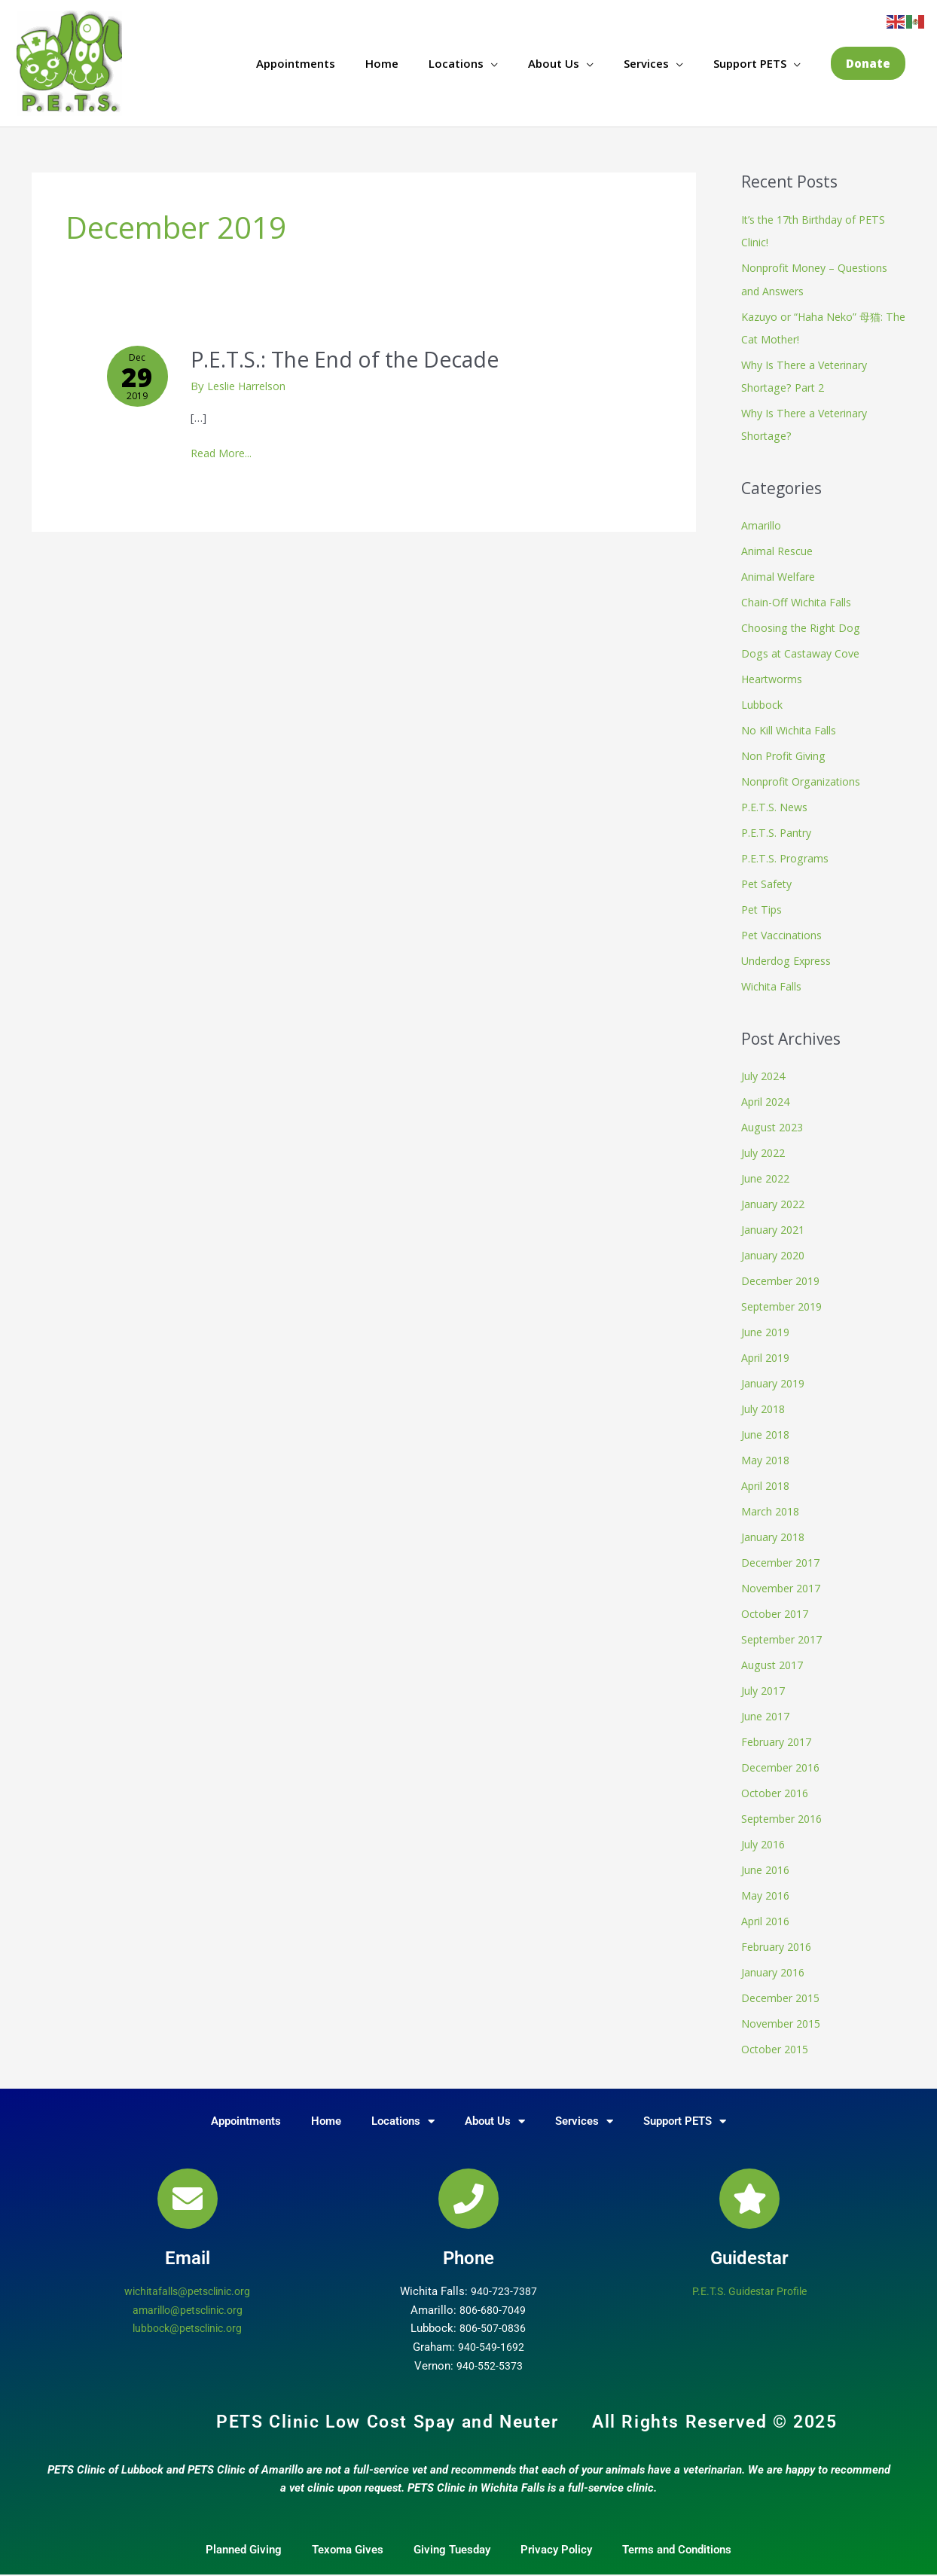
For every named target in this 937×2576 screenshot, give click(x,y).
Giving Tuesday (452, 2538)
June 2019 (767, 1325)
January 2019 (775, 1376)
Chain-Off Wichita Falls (798, 601)
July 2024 (765, 1071)
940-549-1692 (491, 2336)
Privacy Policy (556, 2538)
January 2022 (775, 1199)
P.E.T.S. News (776, 804)
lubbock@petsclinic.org (187, 2317)
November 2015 (784, 2012)
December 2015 (783, 1987)
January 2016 (775, 1961)
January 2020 (775, 1249)
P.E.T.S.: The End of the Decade (358, 360)
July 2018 (765, 1402)
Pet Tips (763, 906)
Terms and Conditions (676, 2538)
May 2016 (767, 1885)
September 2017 (785, 1630)
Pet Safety (768, 880)
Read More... (226, 453)
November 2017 (784, 1580)
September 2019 (785, 1300)
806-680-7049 (492, 2298)
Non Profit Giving (785, 753)
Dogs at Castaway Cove (803, 651)
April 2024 (767, 1097)
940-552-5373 (489, 2354)
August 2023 (774, 1122)
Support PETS (749, 64)
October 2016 (778, 1783)
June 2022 (767, 1173)
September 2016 (785, 1809)
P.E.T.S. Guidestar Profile (749, 2280)
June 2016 (767, 1859)
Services (646, 64)
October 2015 (778, 2037)
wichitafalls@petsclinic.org (187, 2280)
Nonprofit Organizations (804, 778)
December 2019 (783, 1275)
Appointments (295, 64)
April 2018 (767, 1478)
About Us (553, 64)
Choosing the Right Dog (802, 626)
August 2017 (774, 1656)
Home (381, 64)
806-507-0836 (492, 2317)
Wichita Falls (772, 982)
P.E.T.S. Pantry (778, 830)
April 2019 (767, 1351)
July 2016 (765, 1834)
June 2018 (767, 1427)
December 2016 (783, 1758)
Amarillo (761, 525)
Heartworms (774, 677)
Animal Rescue (778, 549)
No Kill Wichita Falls (790, 728)
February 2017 (779, 1732)
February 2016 (779, 1935)
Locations (456, 64)
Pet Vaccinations (783, 931)
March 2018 (772, 1504)
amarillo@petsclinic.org (187, 2298)
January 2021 (775, 1224)
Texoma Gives (347, 2538)
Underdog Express (790, 956)
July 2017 (765, 1681)
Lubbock (762, 702)
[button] (868, 64)
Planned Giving (244, 2538)
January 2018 (775, 1529)
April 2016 (767, 1910)
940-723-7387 (504, 2280)
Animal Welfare (779, 575)
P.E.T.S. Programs (787, 854)
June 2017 (767, 1707)
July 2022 (765, 1147)
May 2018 (767, 1452)
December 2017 (783, 1554)
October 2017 (778, 1605)
